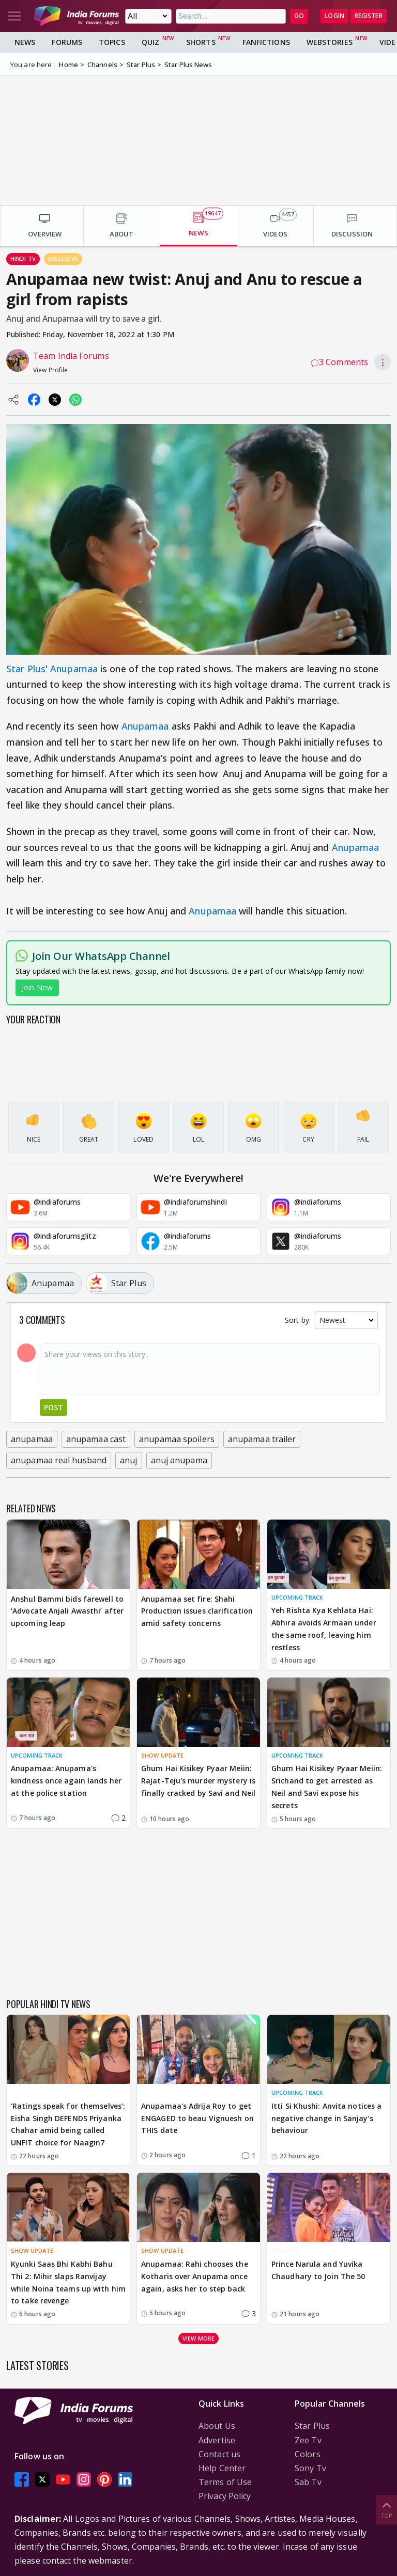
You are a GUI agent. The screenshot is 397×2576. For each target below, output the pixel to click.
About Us (216, 2425)
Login (334, 15)
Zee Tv (308, 2440)
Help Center (222, 2468)
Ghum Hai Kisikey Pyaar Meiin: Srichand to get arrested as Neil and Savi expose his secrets (326, 1786)
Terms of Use (225, 2482)
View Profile (50, 370)
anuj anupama (179, 1460)
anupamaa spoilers (177, 1439)
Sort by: (298, 1320)
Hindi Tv (23, 258)
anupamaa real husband (58, 1460)
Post (53, 1407)
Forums (67, 42)
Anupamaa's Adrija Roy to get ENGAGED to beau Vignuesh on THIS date (197, 2118)
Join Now (37, 987)
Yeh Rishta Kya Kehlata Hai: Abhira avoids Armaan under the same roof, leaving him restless (323, 1628)
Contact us (219, 2454)
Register (369, 15)
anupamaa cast (96, 1439)
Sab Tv (308, 2482)
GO (299, 15)
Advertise (216, 2440)
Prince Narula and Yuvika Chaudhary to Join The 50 (318, 2270)
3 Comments (339, 362)
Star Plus (25, 668)
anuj (128, 1460)
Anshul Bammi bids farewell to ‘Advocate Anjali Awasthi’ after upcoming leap (67, 1611)
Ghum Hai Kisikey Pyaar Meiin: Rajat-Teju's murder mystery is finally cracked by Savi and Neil (198, 1780)
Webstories (330, 42)
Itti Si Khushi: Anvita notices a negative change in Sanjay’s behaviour (326, 2118)
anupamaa (32, 1439)
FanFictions (266, 42)
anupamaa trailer (262, 1439)
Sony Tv (310, 2468)
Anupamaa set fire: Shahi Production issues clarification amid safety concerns (197, 1611)
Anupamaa (74, 668)
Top (386, 2509)
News (24, 42)
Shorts (201, 42)
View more (198, 2338)
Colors (307, 2454)
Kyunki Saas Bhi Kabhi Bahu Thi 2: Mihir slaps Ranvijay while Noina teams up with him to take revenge (68, 2282)
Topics (112, 42)
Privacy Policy (224, 2496)
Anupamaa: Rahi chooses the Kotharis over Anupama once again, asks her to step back (194, 2276)
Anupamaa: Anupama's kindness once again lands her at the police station (66, 1780)
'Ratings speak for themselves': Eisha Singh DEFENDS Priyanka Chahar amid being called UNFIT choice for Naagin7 (68, 2124)
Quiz (150, 42)
